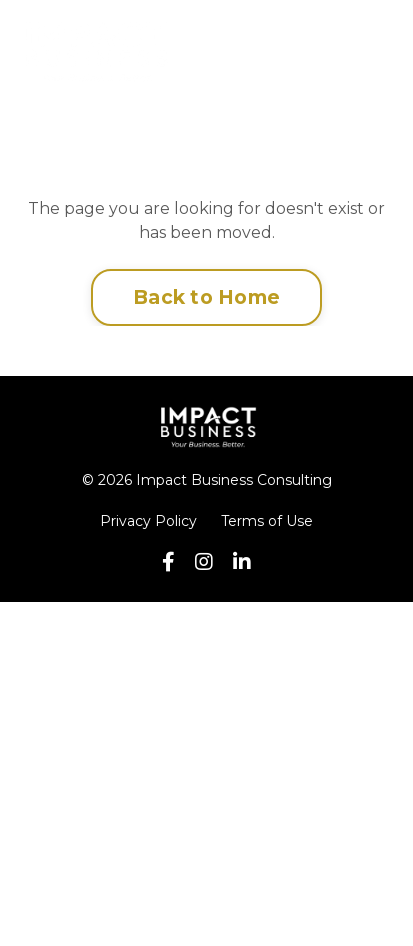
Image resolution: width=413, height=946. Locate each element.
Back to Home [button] (206, 297)
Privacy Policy (148, 521)
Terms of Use (267, 521)
